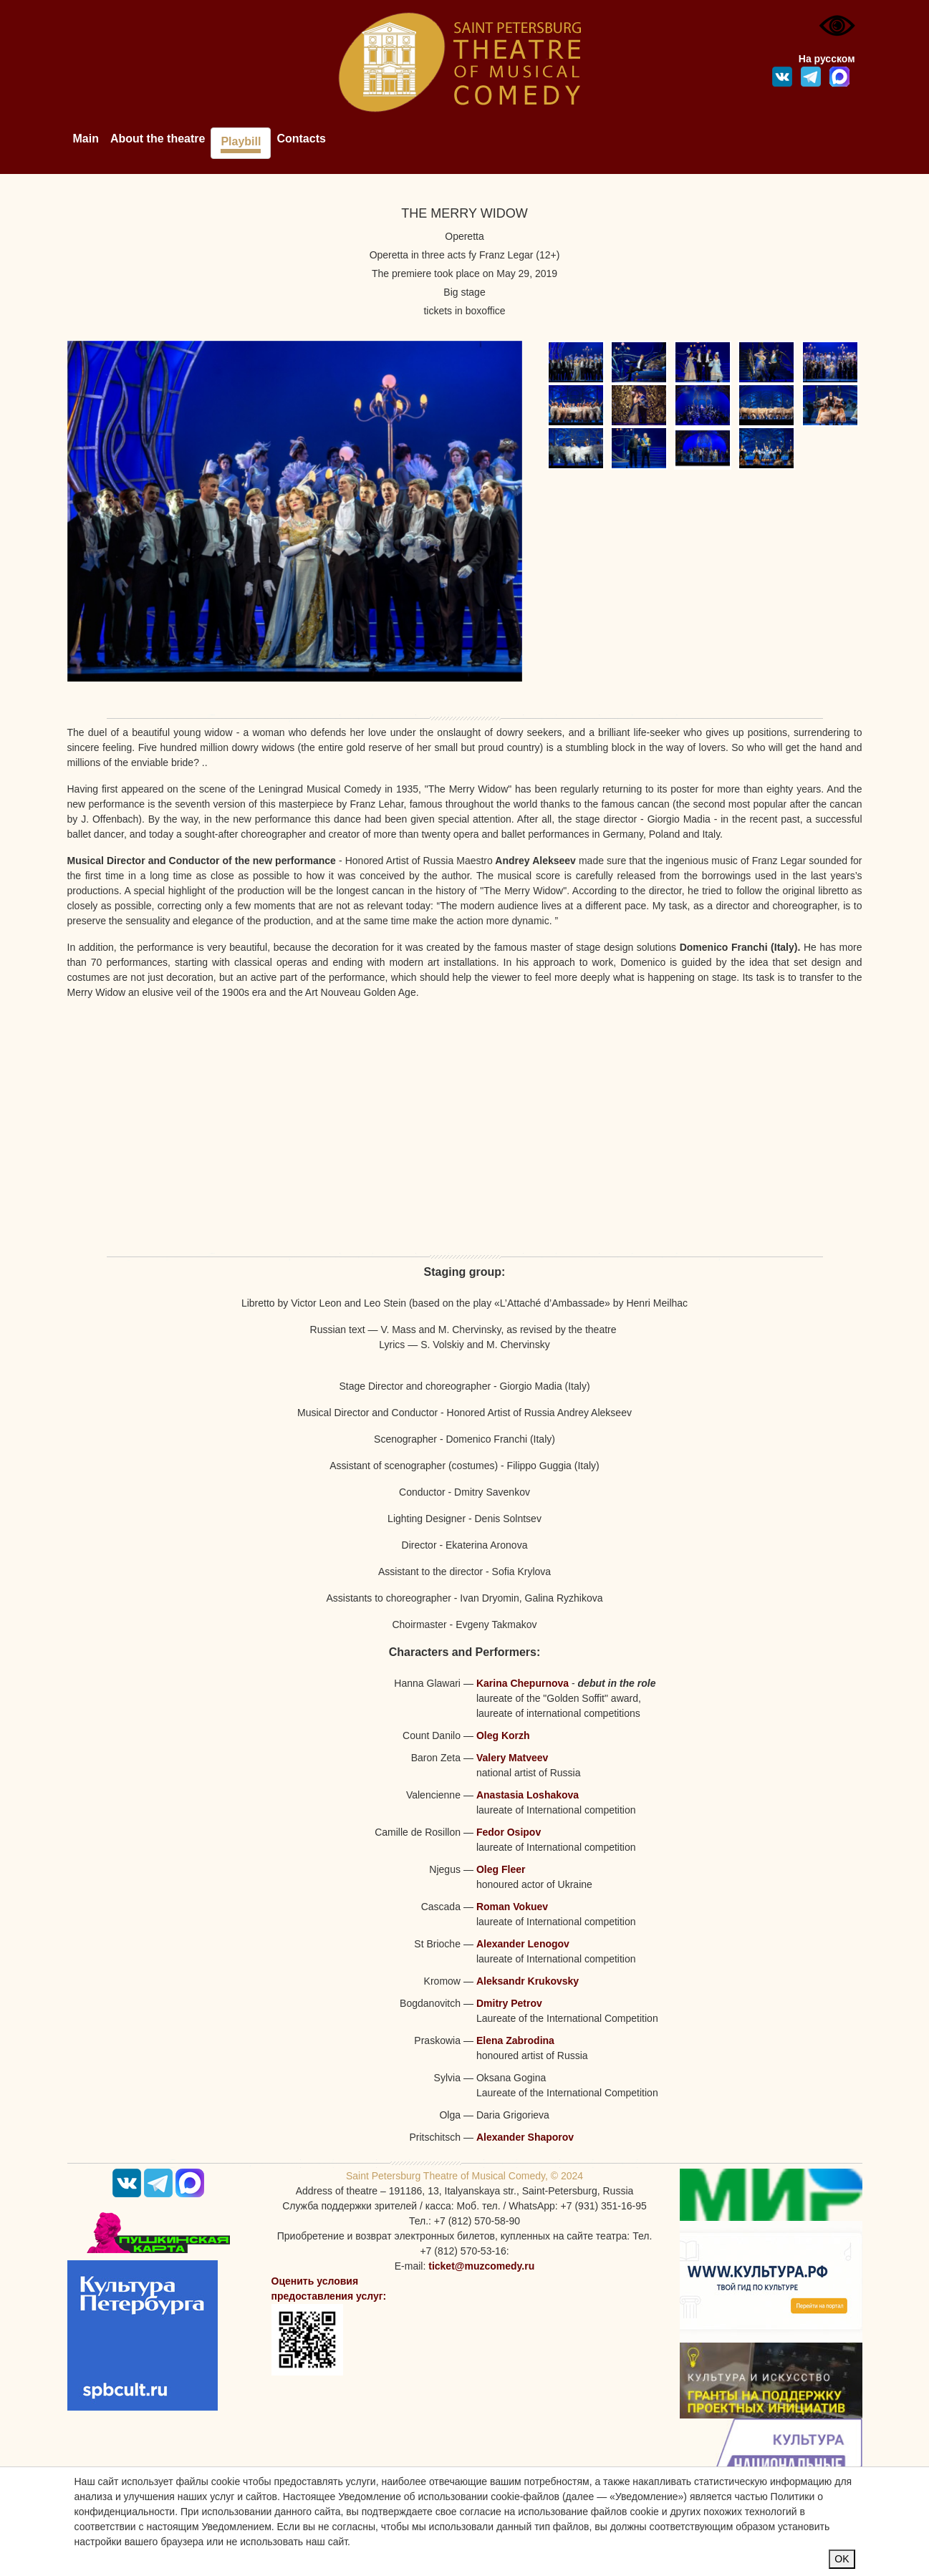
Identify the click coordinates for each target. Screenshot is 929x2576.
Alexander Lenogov (522, 1944)
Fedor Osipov (508, 1832)
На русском (827, 58)
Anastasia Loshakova (527, 1795)
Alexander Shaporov (525, 2137)
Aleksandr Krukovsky (527, 1981)
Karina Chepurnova (522, 1683)
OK (841, 2559)
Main (86, 138)
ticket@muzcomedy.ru (481, 2266)
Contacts (300, 138)
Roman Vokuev (512, 1906)
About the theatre (157, 138)
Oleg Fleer (500, 1869)
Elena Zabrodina (515, 2040)
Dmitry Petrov (509, 2003)
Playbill (241, 141)
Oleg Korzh (503, 1735)
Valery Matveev (512, 1757)
